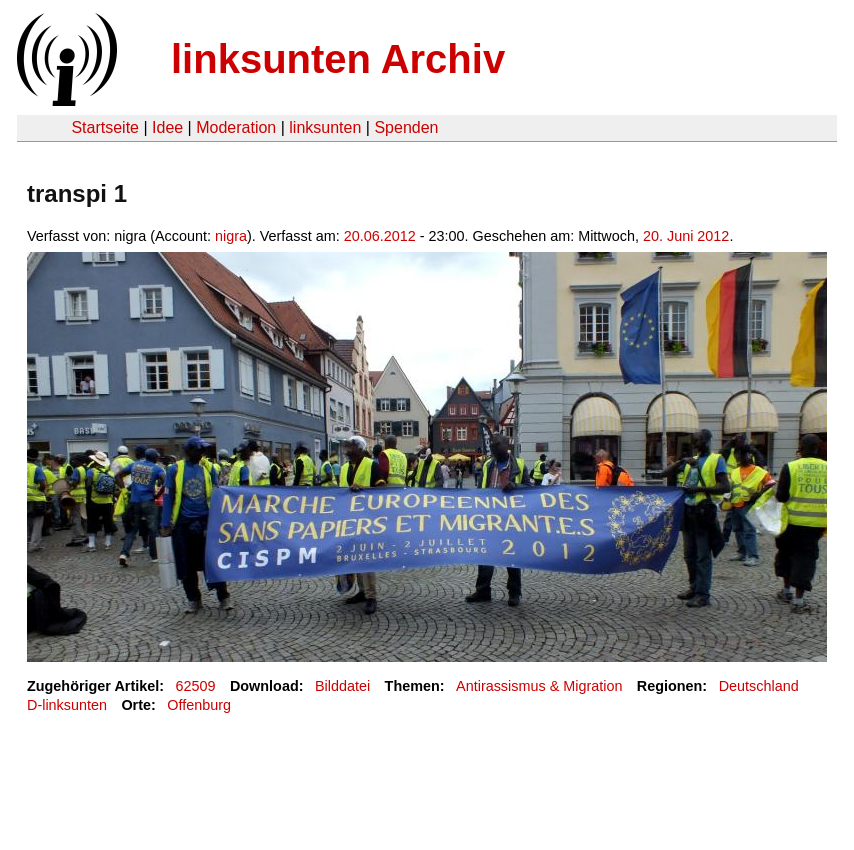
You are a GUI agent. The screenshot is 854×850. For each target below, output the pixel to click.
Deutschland (759, 686)
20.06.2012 (380, 236)
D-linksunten (67, 705)
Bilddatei (342, 686)
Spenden (406, 127)
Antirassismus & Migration (539, 686)
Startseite (105, 127)
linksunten (325, 127)
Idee (167, 127)
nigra (231, 236)
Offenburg (199, 705)
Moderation (236, 127)
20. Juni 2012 (686, 236)
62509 (196, 686)
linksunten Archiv (338, 59)
